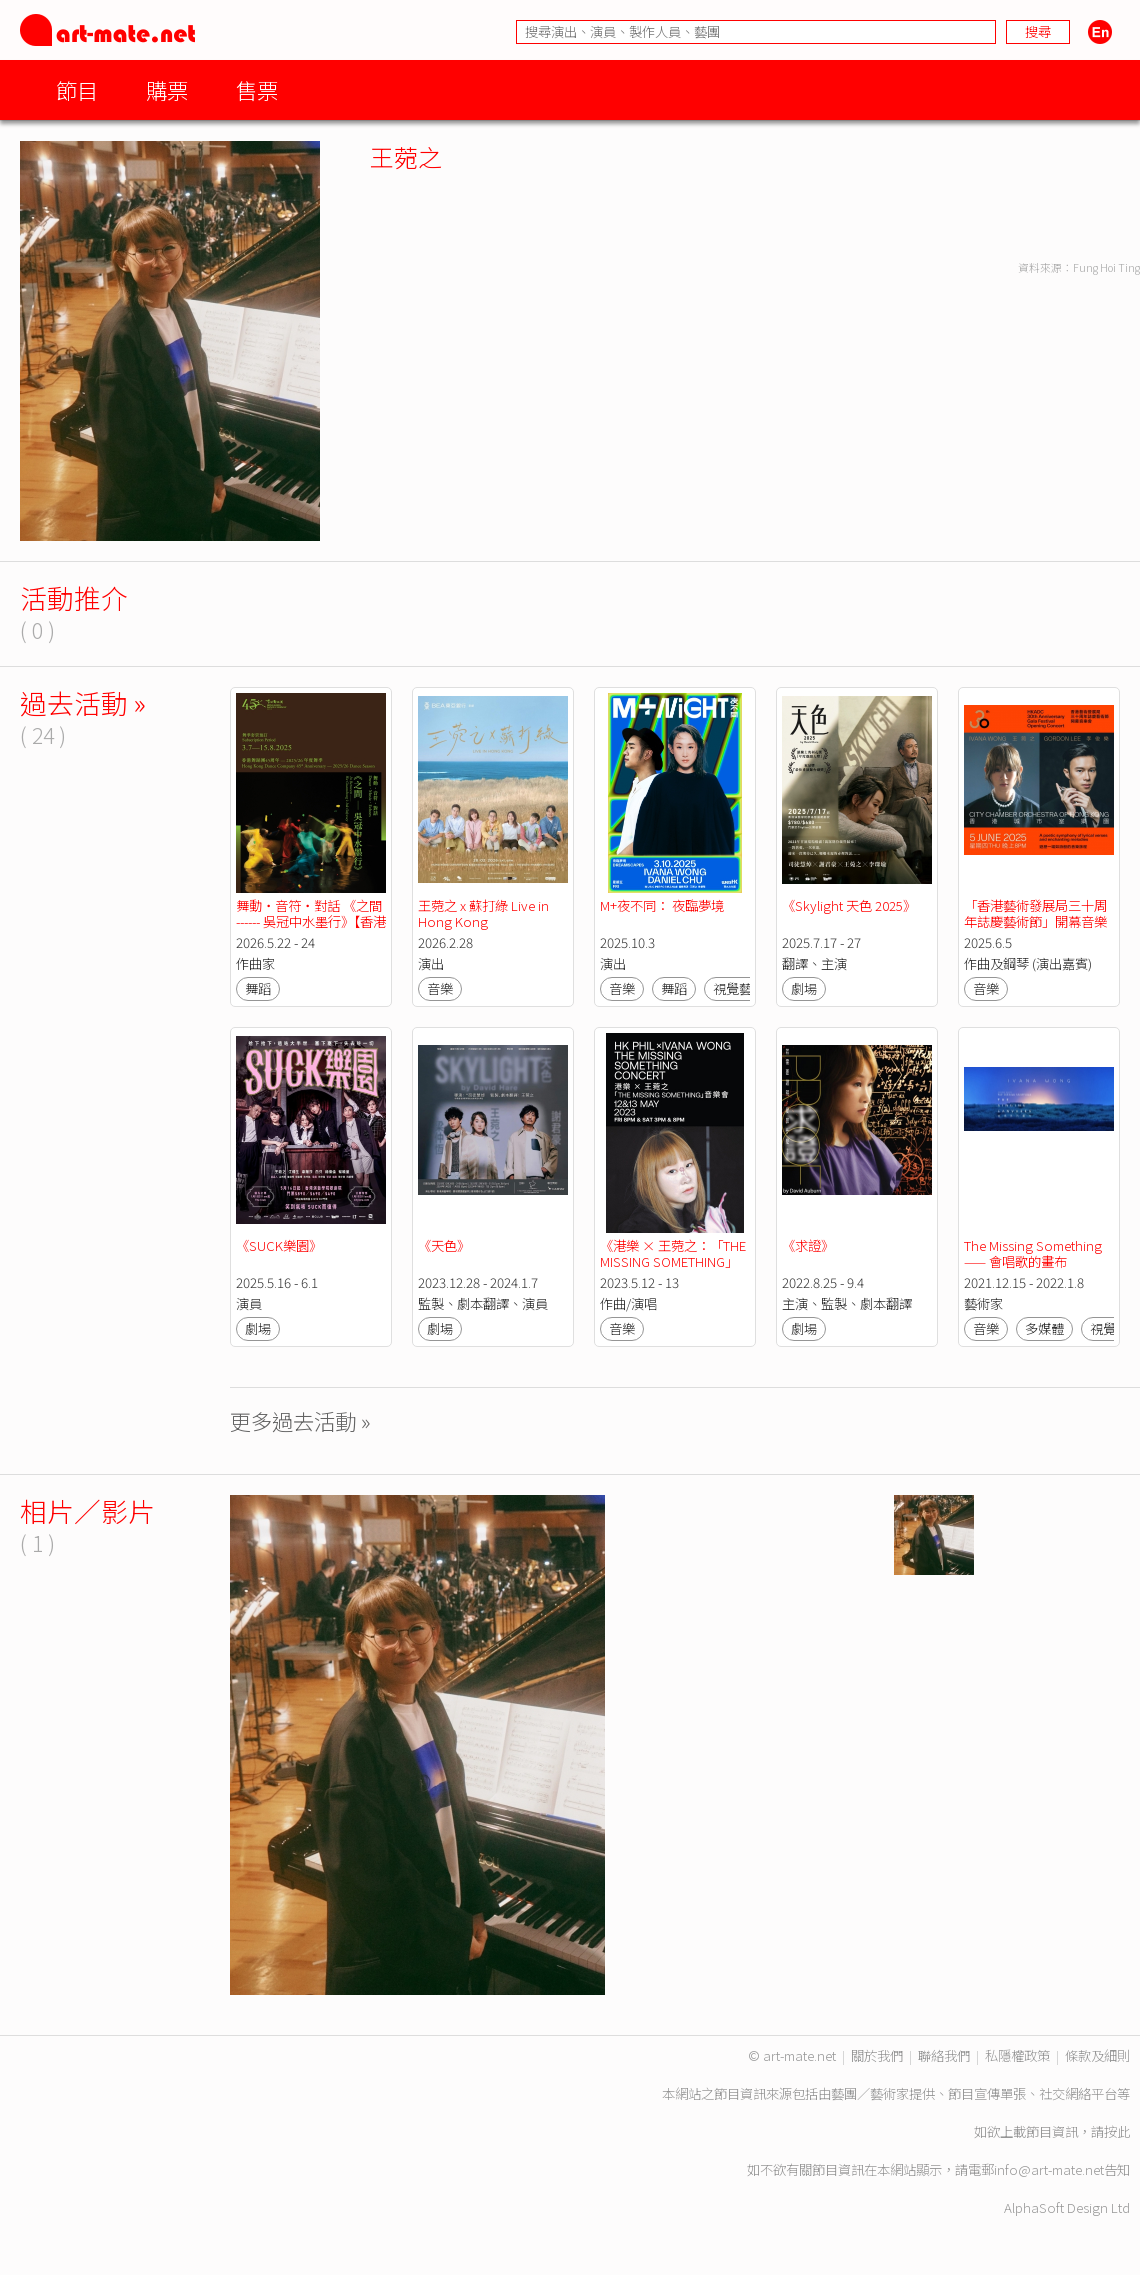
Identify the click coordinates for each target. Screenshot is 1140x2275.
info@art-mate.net (1049, 2169)
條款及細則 (1097, 2055)
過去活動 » (83, 702)
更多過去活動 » (300, 1420)
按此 (1117, 2131)
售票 (257, 89)
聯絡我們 (944, 2055)
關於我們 (877, 2055)
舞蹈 (258, 988)
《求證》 (808, 1245)
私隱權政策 (1017, 2055)
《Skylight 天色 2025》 (849, 905)
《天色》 (444, 1245)
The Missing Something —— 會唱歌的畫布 (1034, 1253)
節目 (77, 89)
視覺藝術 (739, 988)
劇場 (804, 988)
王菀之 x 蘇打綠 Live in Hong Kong (485, 913)
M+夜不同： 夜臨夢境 (662, 905)
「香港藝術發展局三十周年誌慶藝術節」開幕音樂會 (1035, 921)
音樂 (440, 988)
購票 (167, 89)
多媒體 (1044, 1328)
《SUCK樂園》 (279, 1245)
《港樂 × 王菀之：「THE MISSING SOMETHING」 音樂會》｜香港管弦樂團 (674, 1261)
